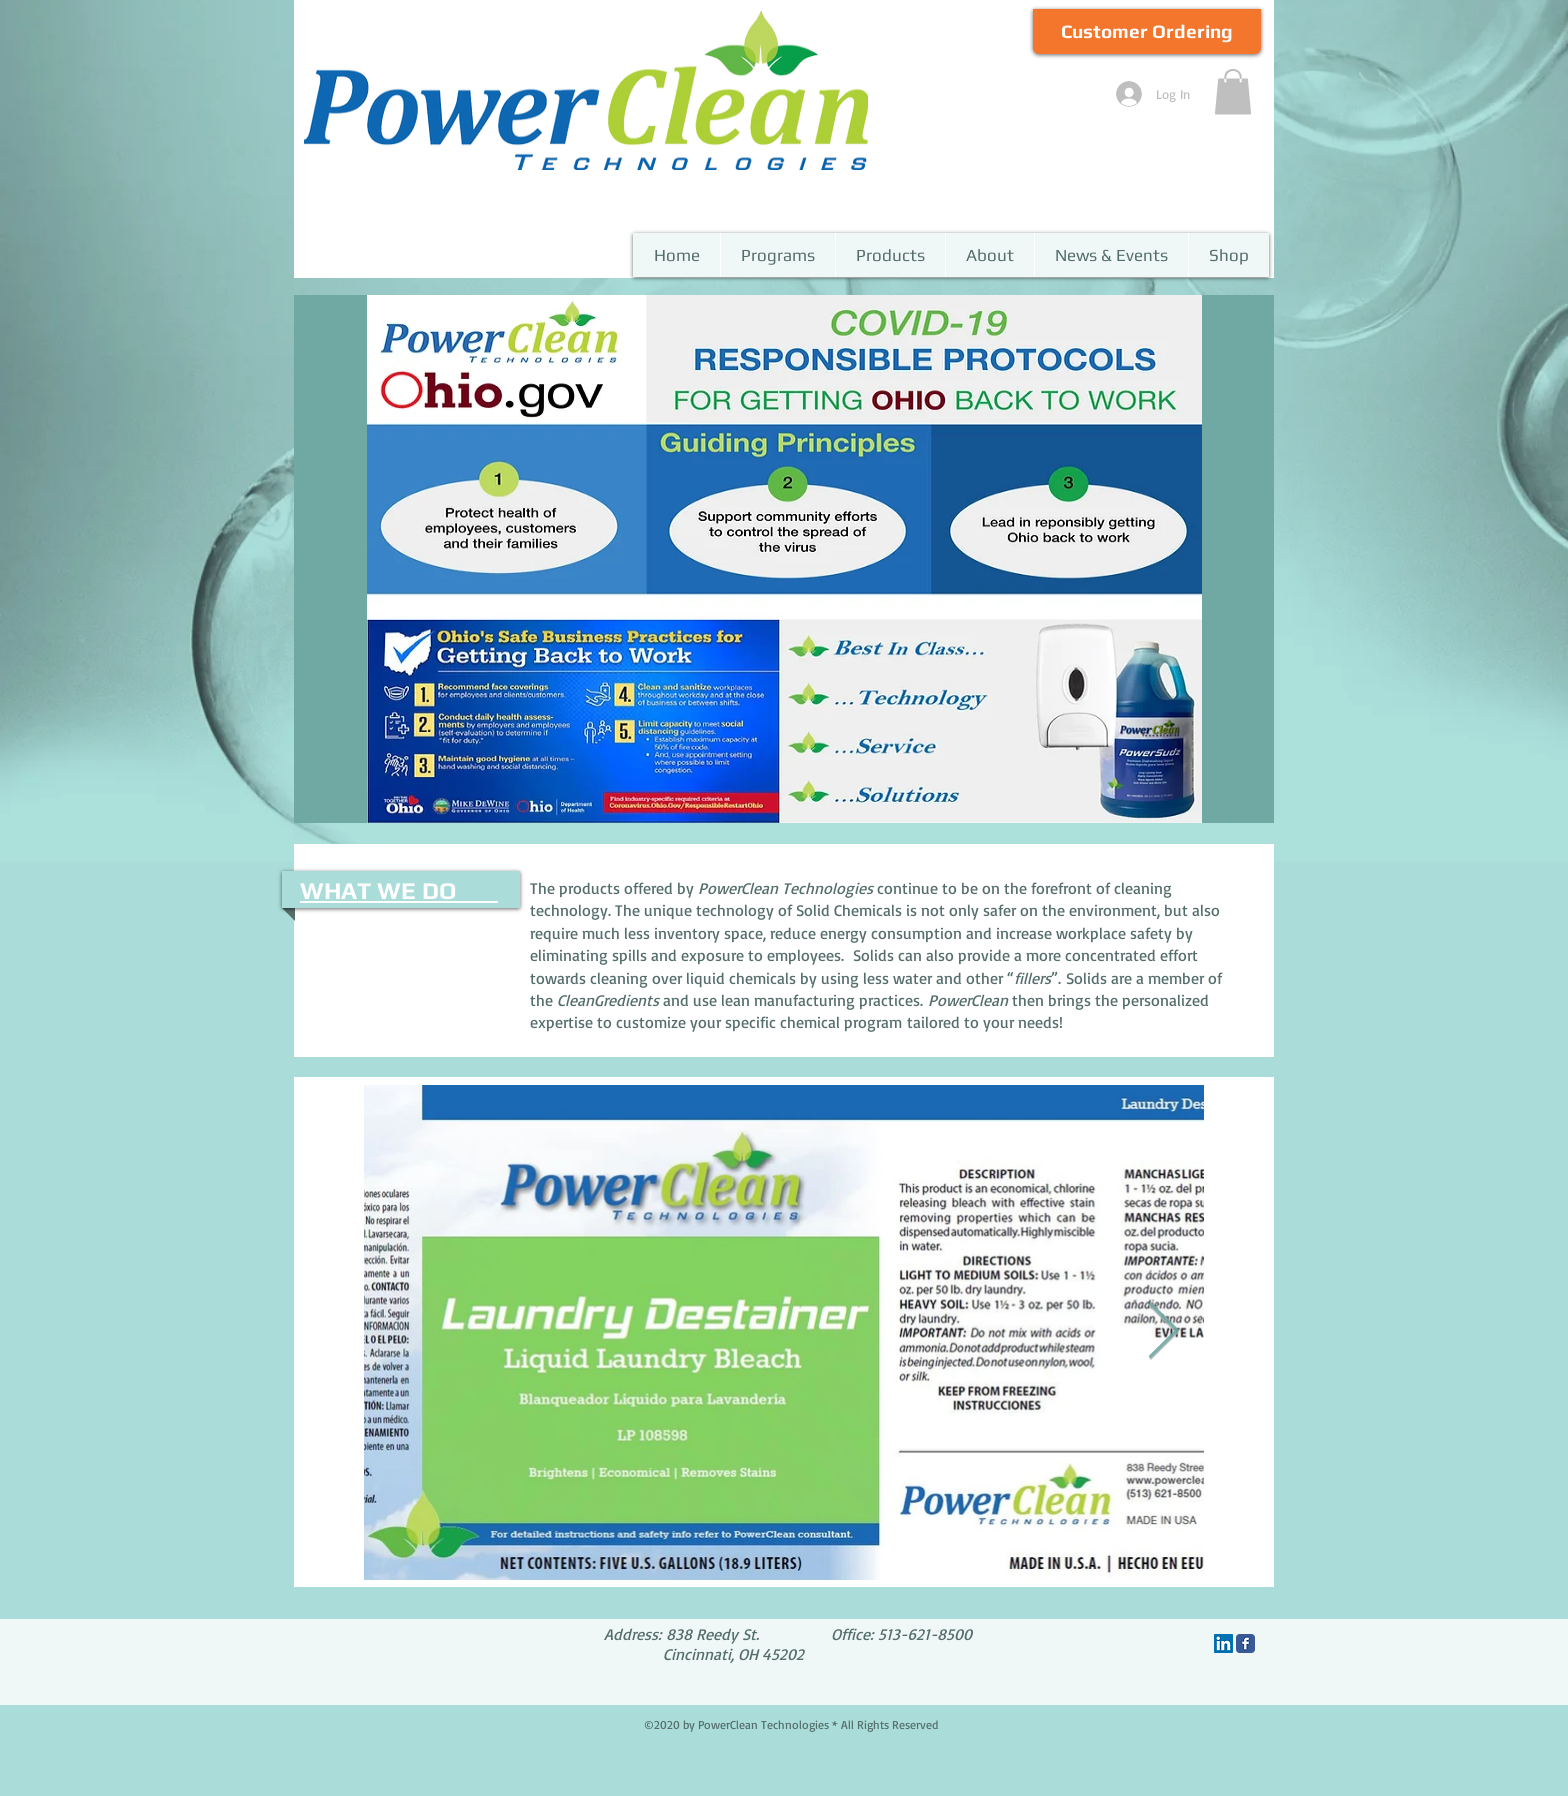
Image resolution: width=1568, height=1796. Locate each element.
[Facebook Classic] (1245, 1643)
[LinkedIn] (1223, 1643)
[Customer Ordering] (1147, 31)
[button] (1233, 91)
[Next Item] (1163, 1332)
